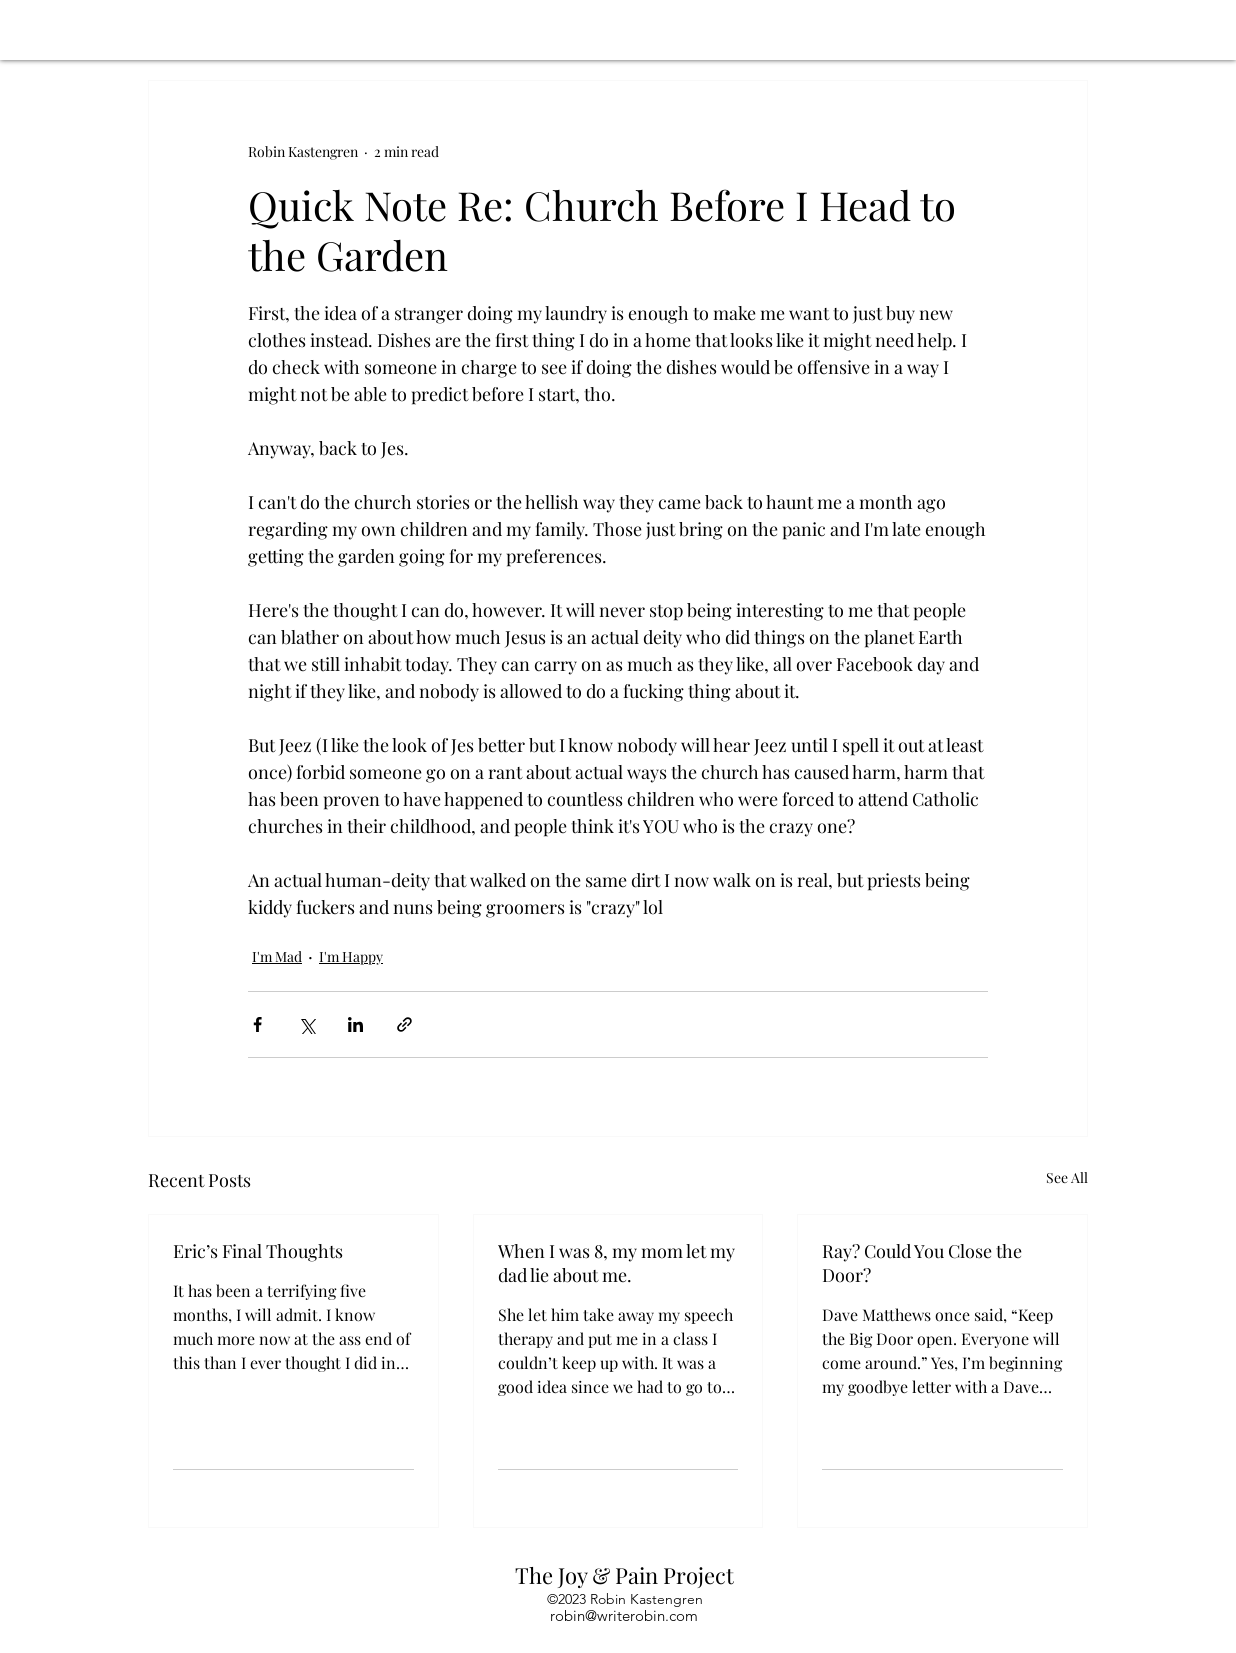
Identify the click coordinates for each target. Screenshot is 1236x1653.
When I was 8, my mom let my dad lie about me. (616, 1263)
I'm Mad (277, 956)
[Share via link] (404, 1024)
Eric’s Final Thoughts (258, 1251)
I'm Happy (351, 956)
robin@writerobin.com (624, 1615)
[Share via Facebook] (257, 1024)
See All (1067, 1177)
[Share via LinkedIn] (355, 1024)
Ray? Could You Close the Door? (922, 1263)
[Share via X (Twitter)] (306, 1024)
